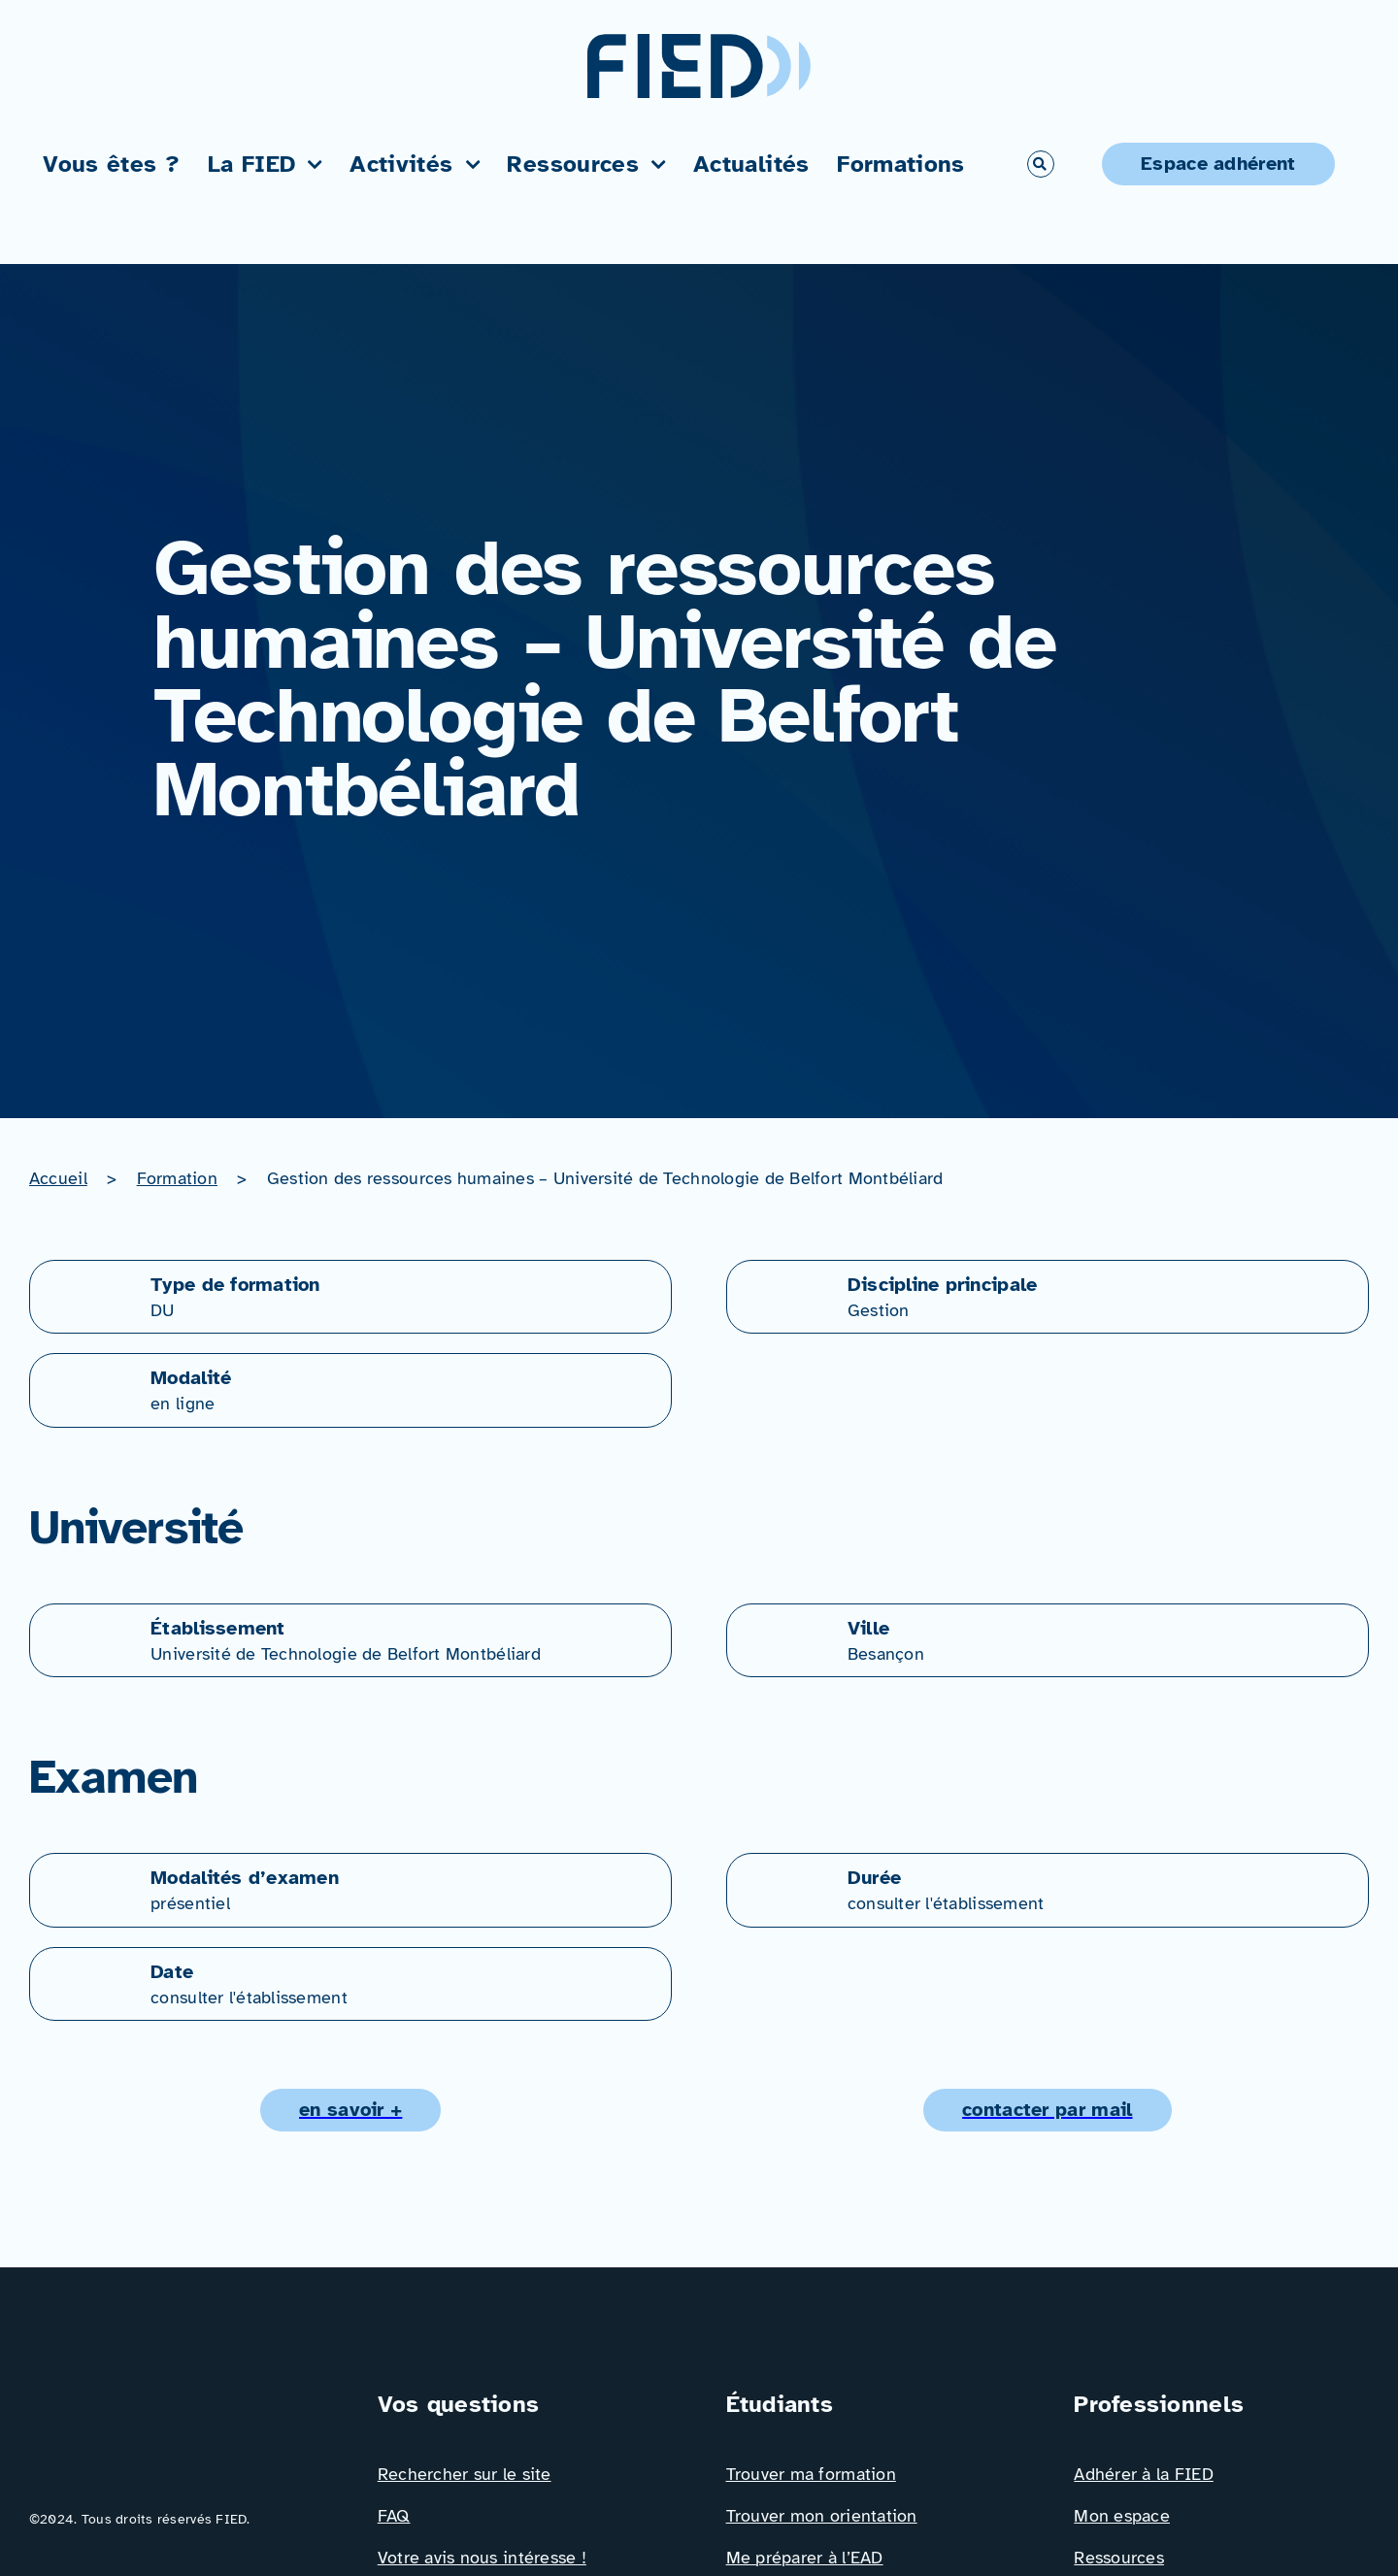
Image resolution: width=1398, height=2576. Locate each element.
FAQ (394, 2515)
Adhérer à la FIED (1144, 2474)
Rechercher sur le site (464, 2474)
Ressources (1119, 2557)
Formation (177, 1178)
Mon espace (1122, 2515)
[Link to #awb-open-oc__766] (1040, 164)
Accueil (58, 1178)
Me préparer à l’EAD (804, 2557)
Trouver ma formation (811, 2474)
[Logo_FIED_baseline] (176, 2395)
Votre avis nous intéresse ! (482, 2557)
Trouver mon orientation (821, 2515)
